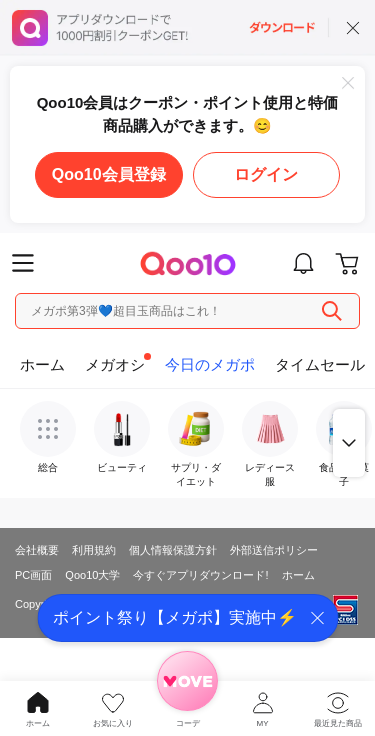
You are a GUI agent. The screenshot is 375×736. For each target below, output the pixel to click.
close (353, 28)
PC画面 (33, 575)
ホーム (298, 575)
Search (332, 311)
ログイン (266, 174)
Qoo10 (187, 263)
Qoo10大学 (92, 575)
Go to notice (303, 263)
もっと (349, 443)
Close (348, 83)
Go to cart (347, 263)
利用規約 (94, 550)
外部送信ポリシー (274, 550)
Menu (23, 263)
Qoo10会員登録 (109, 174)
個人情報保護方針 (173, 550)
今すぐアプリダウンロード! (200, 575)
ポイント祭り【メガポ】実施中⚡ (175, 617)
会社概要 (37, 550)
